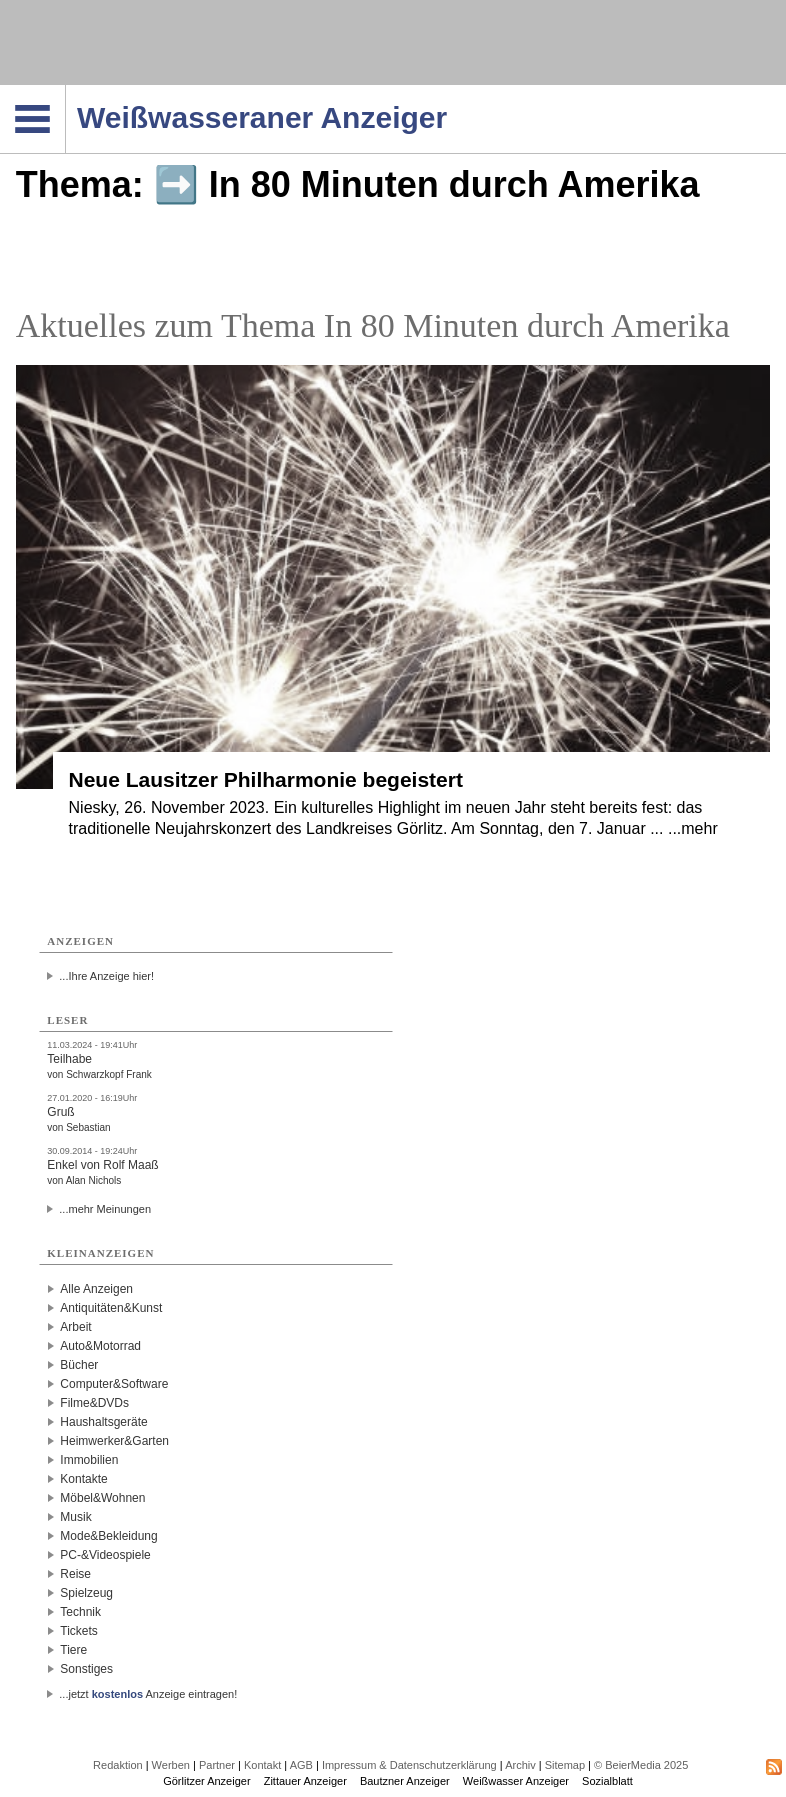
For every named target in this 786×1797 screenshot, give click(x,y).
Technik (80, 1612)
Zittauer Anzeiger (305, 1781)
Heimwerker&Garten (114, 1441)
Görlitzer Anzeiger (206, 1781)
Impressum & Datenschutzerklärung (409, 1765)
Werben (171, 1765)
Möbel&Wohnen (102, 1498)
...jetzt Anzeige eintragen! (148, 1694)
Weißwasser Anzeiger (516, 1781)
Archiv (520, 1765)
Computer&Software (114, 1384)
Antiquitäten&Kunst (111, 1308)
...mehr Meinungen (105, 1209)
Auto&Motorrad (100, 1346)
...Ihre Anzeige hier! (106, 976)
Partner (217, 1765)
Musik (75, 1517)
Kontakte (83, 1479)
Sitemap (565, 1765)
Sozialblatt (607, 1781)
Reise (75, 1574)
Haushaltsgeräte (103, 1422)
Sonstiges (86, 1669)
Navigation (65, 91)
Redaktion (118, 1765)
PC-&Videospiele (105, 1555)
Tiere (73, 1650)
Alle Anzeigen (96, 1289)
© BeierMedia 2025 (641, 1765)
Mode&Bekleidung (108, 1536)
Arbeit (75, 1327)
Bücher (79, 1365)
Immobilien (89, 1460)
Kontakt (262, 1765)
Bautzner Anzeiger (405, 1781)
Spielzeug (86, 1593)
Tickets (79, 1631)
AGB (301, 1765)
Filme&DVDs (94, 1403)
